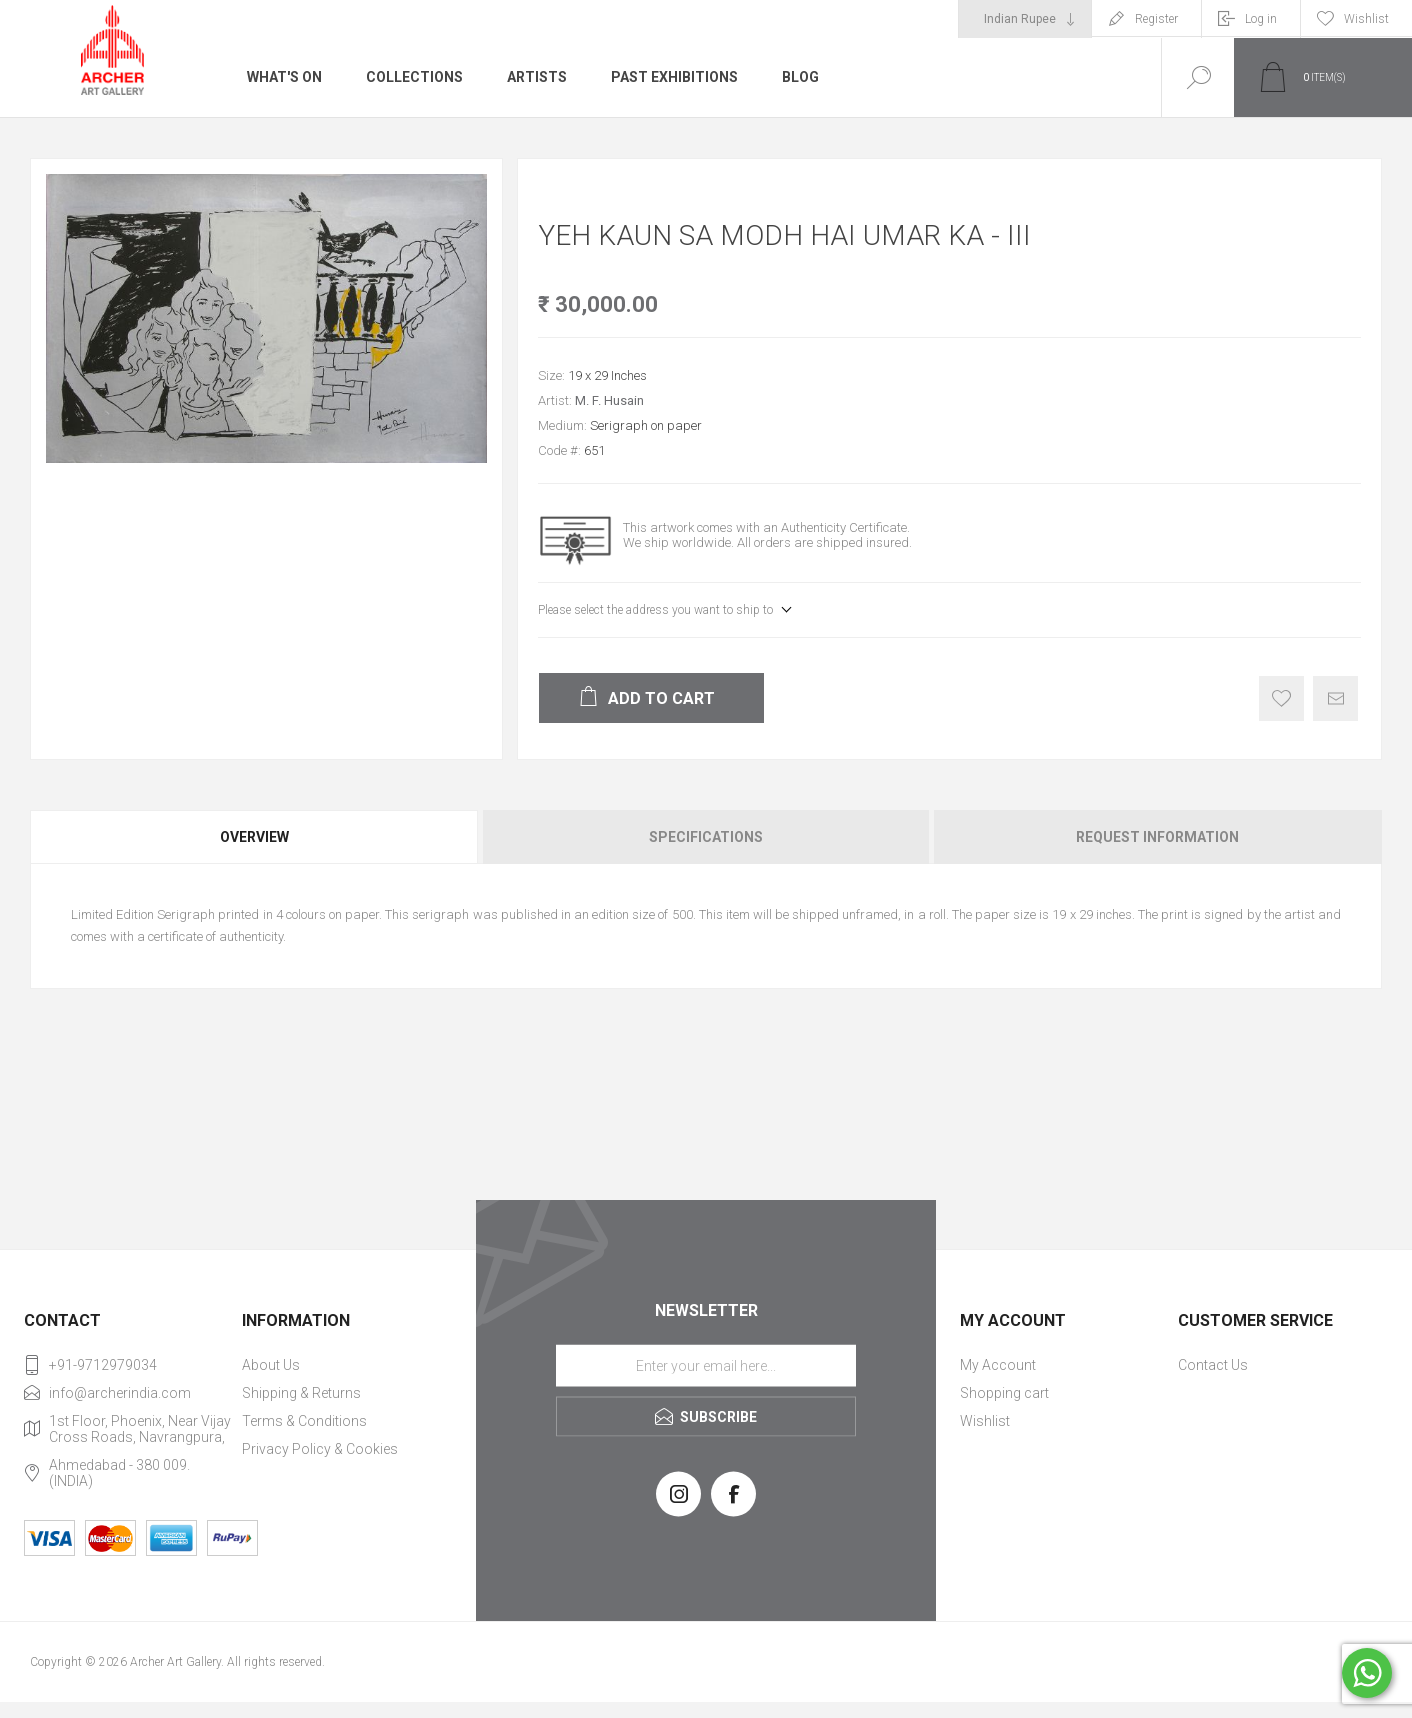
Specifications (706, 837)
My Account (998, 1365)
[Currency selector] (1025, 19)
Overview (254, 837)
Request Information (1157, 837)
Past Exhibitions (674, 77)
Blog (800, 77)
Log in (1261, 19)
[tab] (255, 837)
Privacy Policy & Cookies (320, 1449)
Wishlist (985, 1421)
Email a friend (1335, 698)
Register (1156, 19)
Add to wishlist (1281, 698)
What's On (284, 77)
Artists (537, 77)
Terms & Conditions (304, 1421)
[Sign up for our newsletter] (706, 1365)
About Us (271, 1365)
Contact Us (1213, 1365)
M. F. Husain (609, 400)
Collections (414, 77)
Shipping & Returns (301, 1393)
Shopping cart (1004, 1393)
